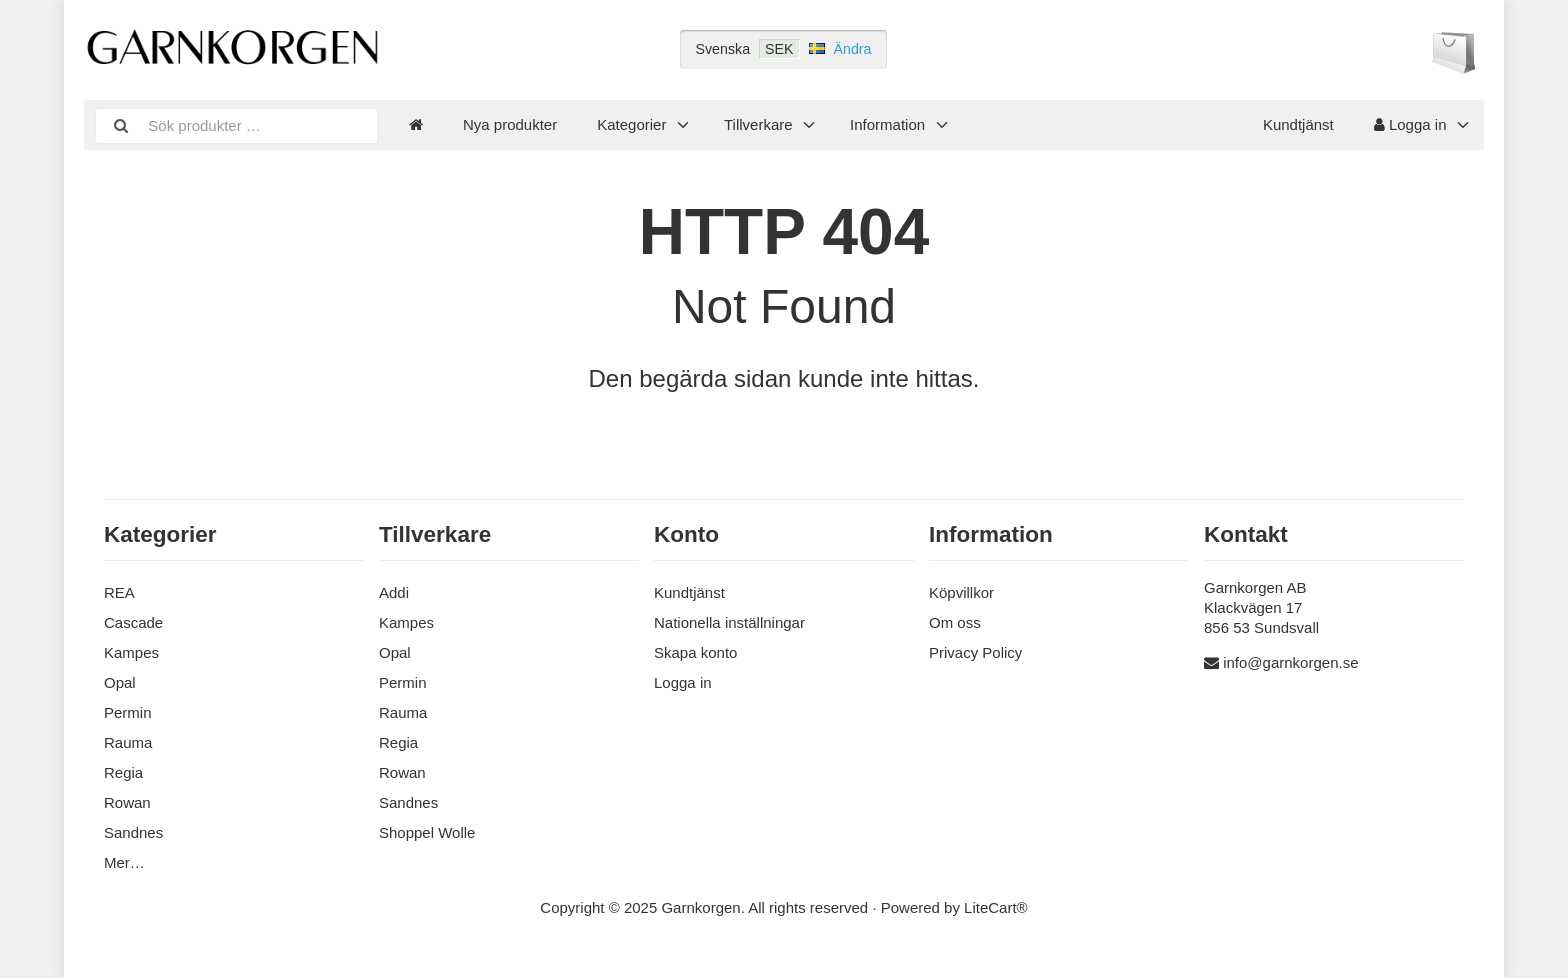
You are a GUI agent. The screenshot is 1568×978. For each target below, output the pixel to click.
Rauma (128, 742)
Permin (128, 712)
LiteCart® (996, 907)
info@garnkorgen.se (1290, 662)
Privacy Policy (975, 652)
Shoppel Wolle (427, 832)
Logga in (1410, 124)
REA (119, 592)
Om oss (955, 622)
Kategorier (631, 124)
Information (887, 124)
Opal (120, 682)
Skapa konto (695, 652)
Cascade (133, 622)
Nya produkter (510, 124)
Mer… (124, 862)
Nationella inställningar (729, 622)
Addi (394, 592)
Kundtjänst (1298, 124)
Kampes (131, 652)
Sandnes (133, 832)
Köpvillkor (961, 592)
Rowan (127, 802)
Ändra (853, 49)
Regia (123, 772)
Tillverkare (758, 124)
